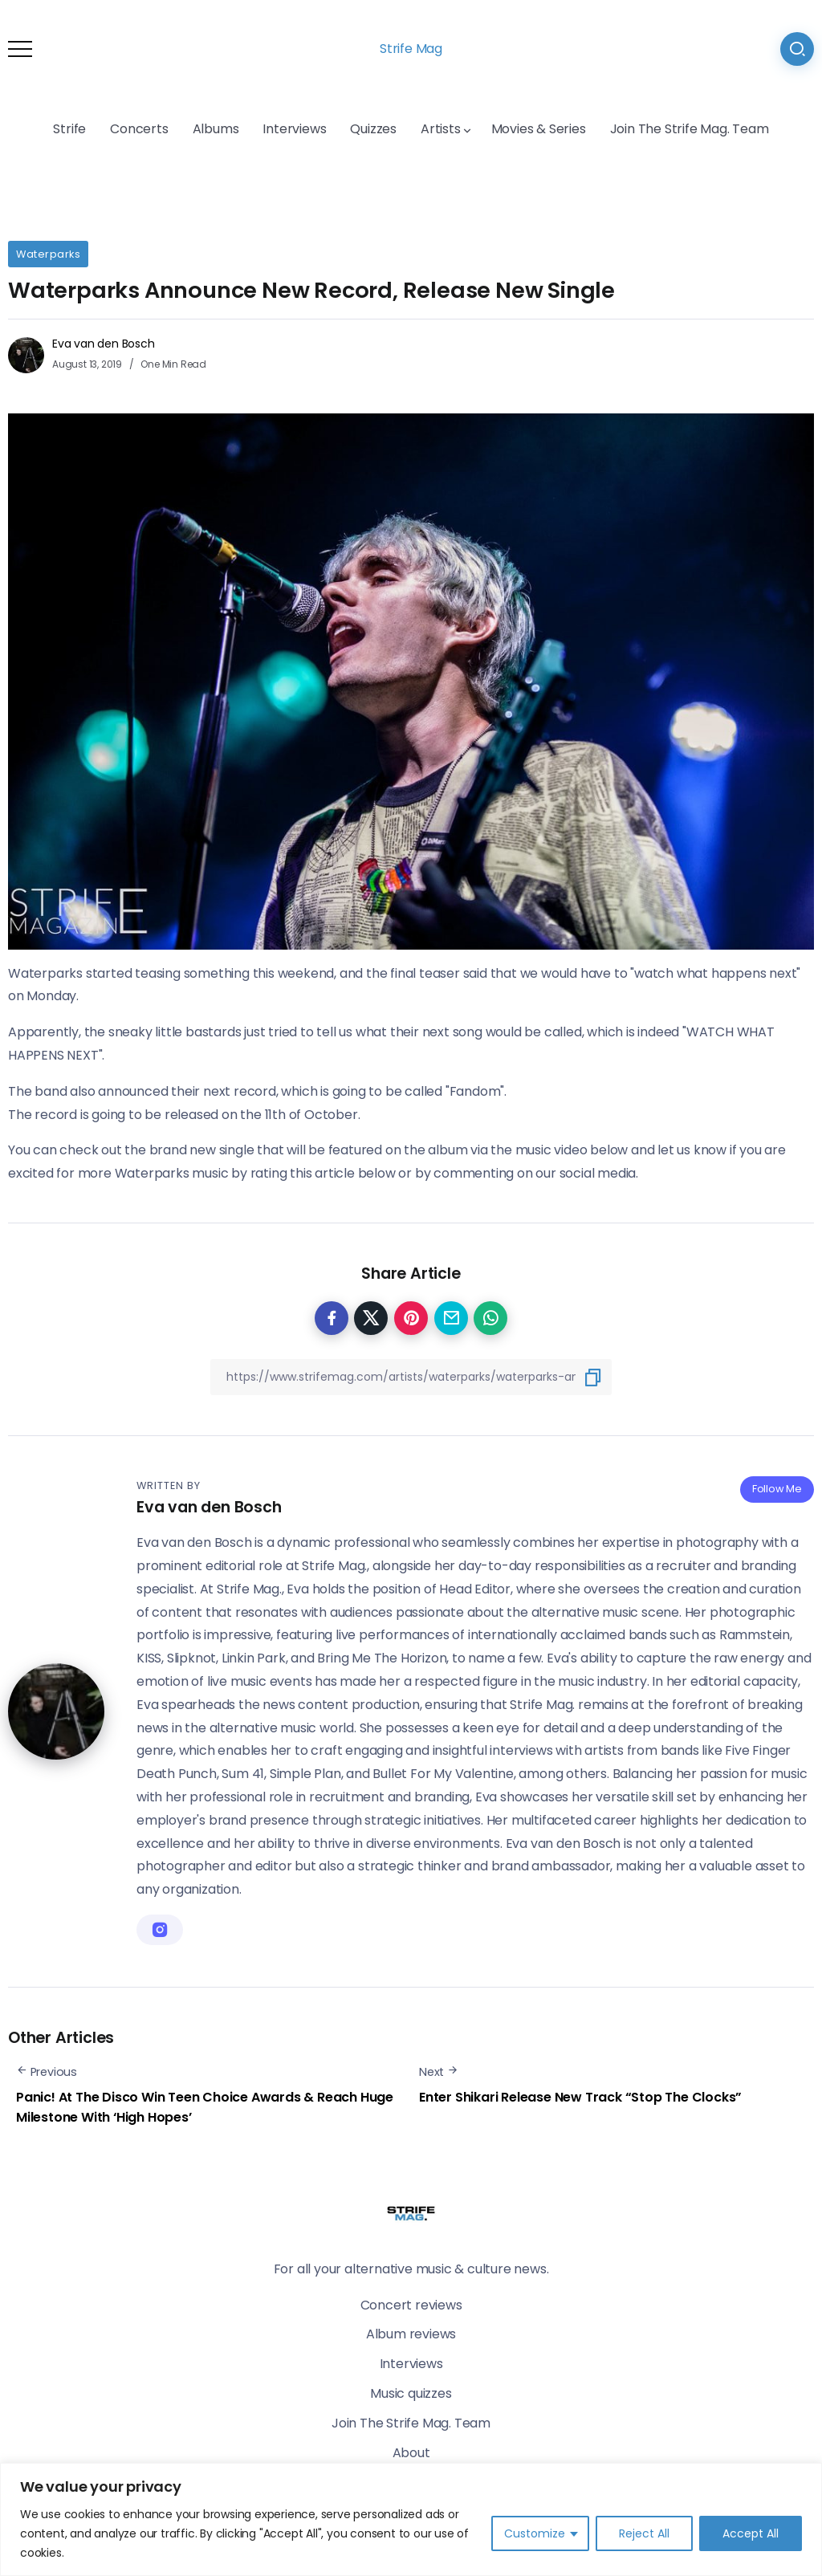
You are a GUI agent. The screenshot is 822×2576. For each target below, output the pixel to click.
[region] (411, 2519)
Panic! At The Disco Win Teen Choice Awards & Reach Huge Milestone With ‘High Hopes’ (204, 2107)
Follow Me (777, 1489)
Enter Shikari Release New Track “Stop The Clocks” (580, 2097)
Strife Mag (411, 48)
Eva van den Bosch (103, 344)
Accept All (750, 2533)
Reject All (644, 2533)
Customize (534, 2533)
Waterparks (48, 254)
